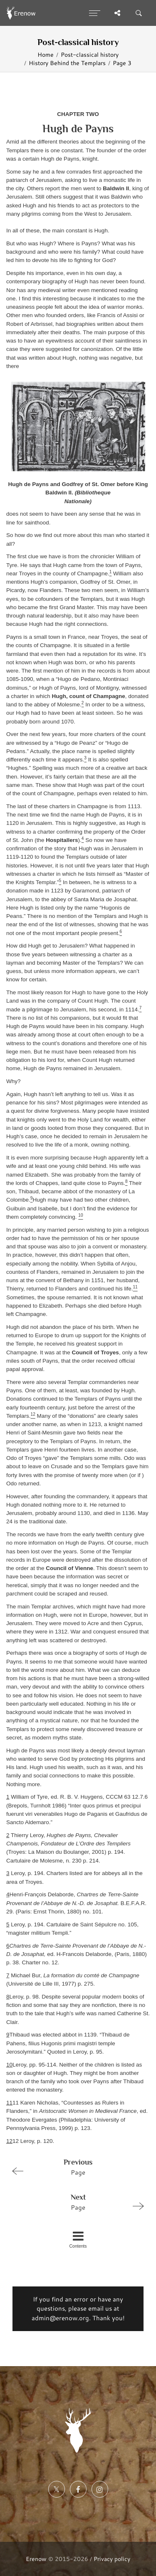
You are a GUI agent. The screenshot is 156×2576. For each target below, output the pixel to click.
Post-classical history (90, 54)
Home (45, 54)
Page (74, 2167)
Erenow (36, 2558)
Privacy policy (112, 2558)
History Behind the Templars (67, 63)
